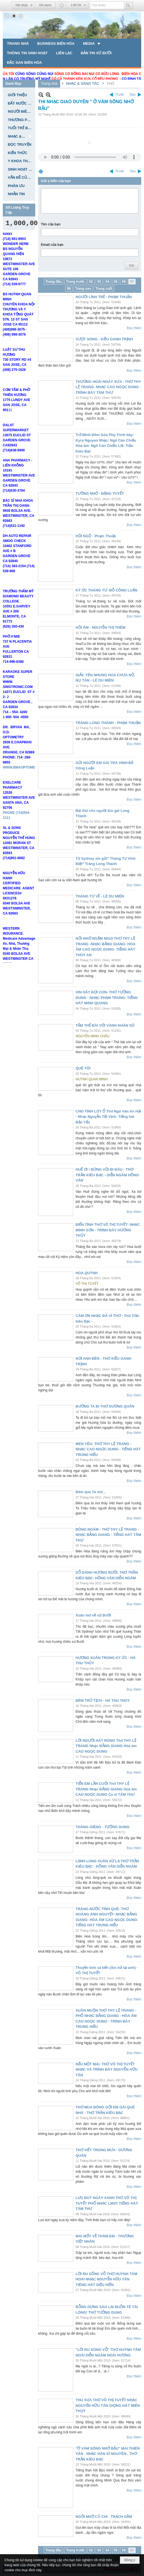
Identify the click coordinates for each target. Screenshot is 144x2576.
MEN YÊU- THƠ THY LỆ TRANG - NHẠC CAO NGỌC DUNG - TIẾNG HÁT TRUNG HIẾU (108, 1449)
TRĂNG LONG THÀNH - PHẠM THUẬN (108, 723)
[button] (92, 43)
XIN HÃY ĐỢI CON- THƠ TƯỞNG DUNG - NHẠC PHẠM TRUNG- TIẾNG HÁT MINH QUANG (106, 997)
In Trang (41, 171)
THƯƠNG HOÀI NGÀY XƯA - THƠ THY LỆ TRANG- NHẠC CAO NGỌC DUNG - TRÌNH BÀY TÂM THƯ (108, 387)
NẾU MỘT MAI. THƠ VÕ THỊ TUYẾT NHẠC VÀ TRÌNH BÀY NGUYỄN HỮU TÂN (106, 2069)
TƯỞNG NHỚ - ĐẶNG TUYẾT (99, 493)
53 (99, 282)
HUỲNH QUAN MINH (91, 1079)
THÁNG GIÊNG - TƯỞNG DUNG (102, 1827)
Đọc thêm (134, 328)
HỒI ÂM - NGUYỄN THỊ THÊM (100, 627)
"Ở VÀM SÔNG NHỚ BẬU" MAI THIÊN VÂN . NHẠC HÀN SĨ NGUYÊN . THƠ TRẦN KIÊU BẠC (107, 2453)
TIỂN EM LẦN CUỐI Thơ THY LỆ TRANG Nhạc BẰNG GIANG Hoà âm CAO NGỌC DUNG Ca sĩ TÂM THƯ (106, 1789)
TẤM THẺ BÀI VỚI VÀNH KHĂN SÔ (104, 1025)
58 (68, 289)
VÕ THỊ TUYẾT (86, 1284)
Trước (119, 94)
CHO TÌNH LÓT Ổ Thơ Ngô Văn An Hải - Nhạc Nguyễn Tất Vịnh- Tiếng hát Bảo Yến (108, 1116)
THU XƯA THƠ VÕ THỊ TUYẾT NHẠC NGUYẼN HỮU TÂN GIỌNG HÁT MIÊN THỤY (107, 2405)
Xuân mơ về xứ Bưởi (93, 1615)
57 (132, 282)
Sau (133, 94)
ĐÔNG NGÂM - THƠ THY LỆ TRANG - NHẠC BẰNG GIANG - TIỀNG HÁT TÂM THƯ (108, 1534)
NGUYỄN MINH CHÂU (92, 1036)
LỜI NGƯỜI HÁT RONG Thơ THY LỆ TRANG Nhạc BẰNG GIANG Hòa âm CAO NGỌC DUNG (106, 1746)
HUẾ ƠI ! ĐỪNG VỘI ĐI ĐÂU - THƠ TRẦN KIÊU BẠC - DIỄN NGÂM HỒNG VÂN (107, 1174)
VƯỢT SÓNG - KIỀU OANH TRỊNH (104, 339)
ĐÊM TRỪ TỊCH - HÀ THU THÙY (102, 1700)
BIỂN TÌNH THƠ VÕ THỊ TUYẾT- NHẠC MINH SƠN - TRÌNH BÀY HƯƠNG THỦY (107, 1230)
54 (107, 282)
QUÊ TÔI (82, 1068)
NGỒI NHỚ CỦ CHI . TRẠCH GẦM (103, 2516)
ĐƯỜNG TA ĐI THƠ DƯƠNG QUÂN (104, 1406)
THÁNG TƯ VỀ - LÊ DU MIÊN (99, 896)
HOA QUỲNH (86, 1273)
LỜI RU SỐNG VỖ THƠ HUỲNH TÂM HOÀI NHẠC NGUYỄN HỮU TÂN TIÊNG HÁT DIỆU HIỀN (106, 2279)
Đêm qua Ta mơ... (90, 1492)
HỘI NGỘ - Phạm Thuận (95, 536)
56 (124, 282)
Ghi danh (45, 5)
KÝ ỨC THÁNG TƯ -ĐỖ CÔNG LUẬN (106, 590)
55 (115, 282)
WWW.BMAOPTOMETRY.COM (26, 784)
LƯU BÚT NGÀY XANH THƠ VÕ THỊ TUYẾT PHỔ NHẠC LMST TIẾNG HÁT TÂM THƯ (106, 2203)
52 (91, 282)
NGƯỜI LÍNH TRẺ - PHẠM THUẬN (103, 297)
